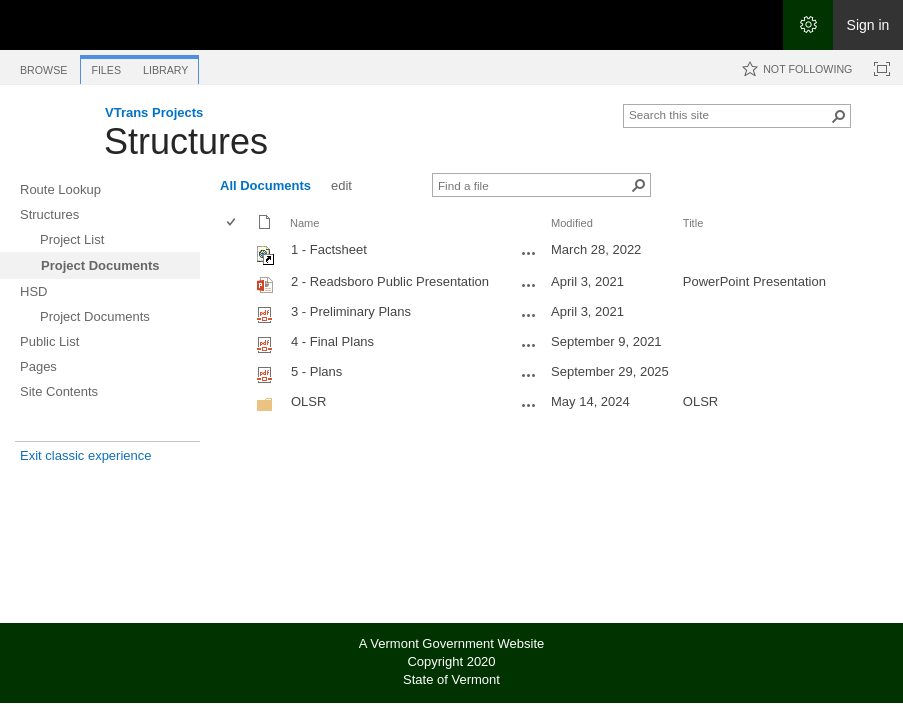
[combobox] (729, 114)
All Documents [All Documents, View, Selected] (265, 185)
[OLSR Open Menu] (529, 405)
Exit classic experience (86, 455)
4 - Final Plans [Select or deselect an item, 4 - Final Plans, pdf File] (332, 341)
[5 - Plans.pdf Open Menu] (529, 375)
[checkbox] (232, 223)
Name (304, 223)
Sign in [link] (868, 25)
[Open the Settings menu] (808, 25)
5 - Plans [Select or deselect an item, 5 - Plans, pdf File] (316, 371)
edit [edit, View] (341, 185)
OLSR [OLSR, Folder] (308, 401)
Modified (572, 223)
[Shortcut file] (266, 260)
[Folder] (265, 408)
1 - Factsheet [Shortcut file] (329, 249)
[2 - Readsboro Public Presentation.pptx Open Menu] (529, 285)
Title (693, 223)
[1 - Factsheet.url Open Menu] (529, 253)
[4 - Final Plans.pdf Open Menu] (529, 345)
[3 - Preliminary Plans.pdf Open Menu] (529, 315)
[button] (839, 116)
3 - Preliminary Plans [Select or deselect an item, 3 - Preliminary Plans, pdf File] (351, 311)
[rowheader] (236, 253)
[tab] (43, 66)
